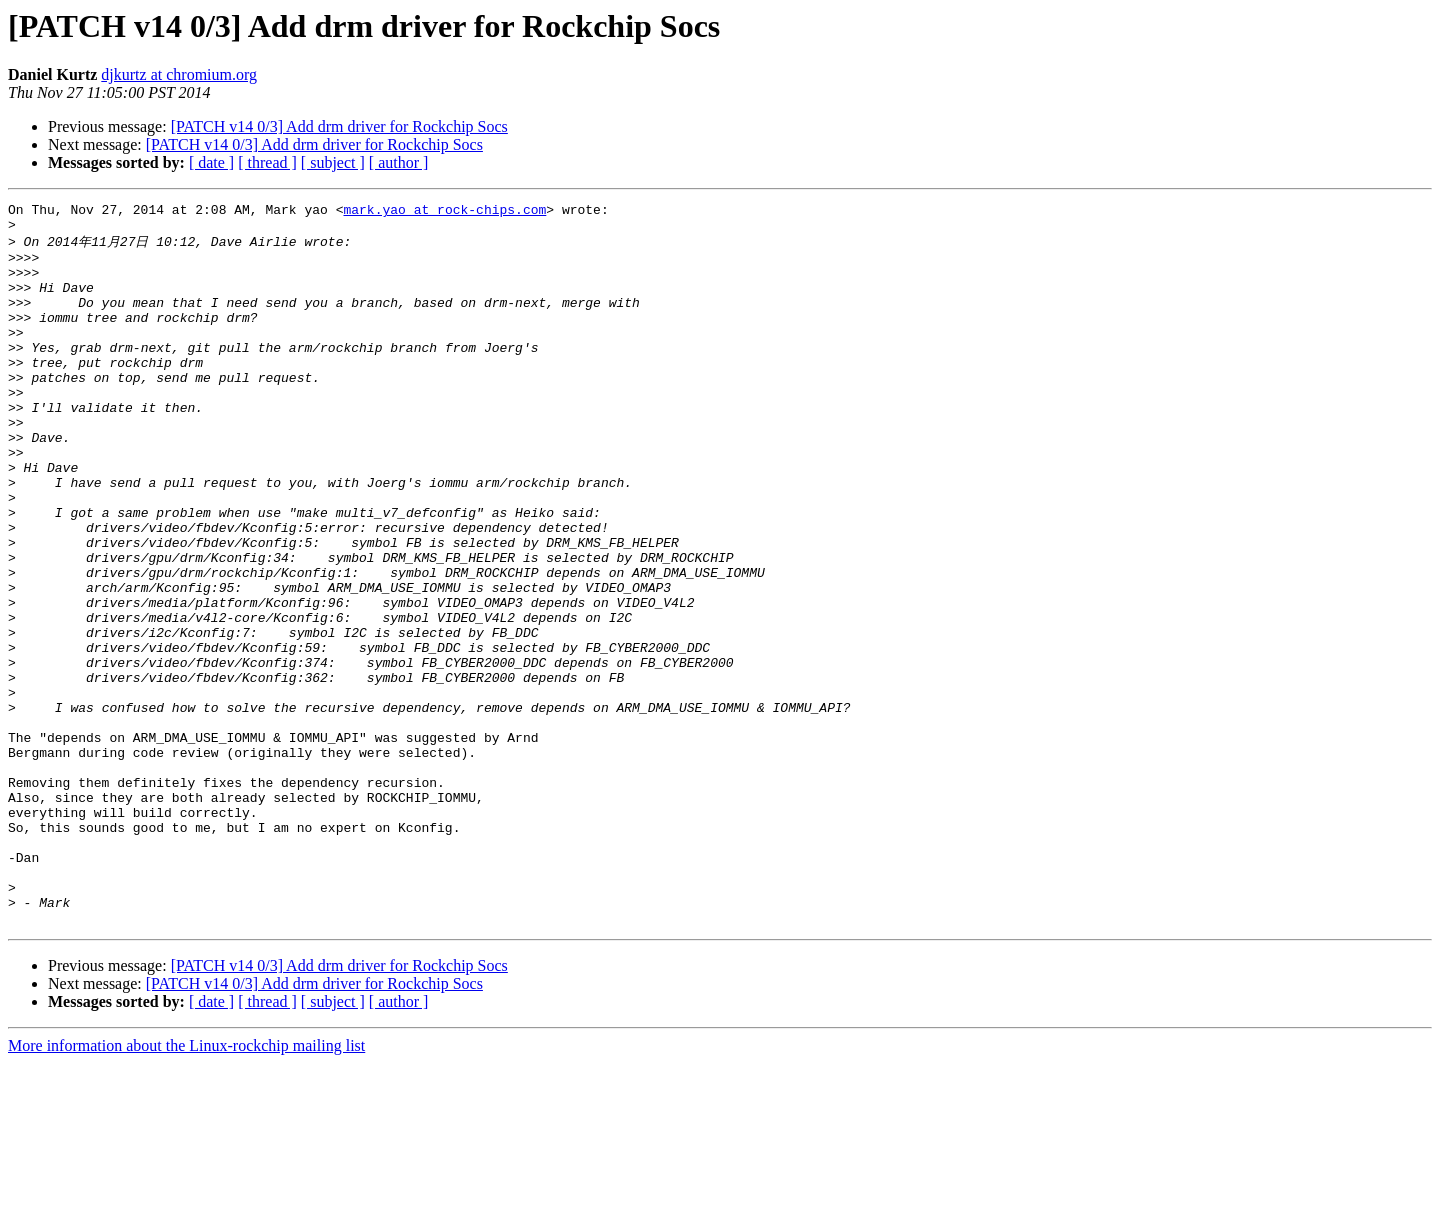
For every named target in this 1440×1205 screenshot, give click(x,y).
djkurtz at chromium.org (179, 74)
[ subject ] (333, 162)
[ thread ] (267, 162)
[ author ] (399, 162)
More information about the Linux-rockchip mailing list (186, 1187)
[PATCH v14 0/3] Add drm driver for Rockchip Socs (339, 126)
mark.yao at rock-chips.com (444, 212)
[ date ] (211, 162)
